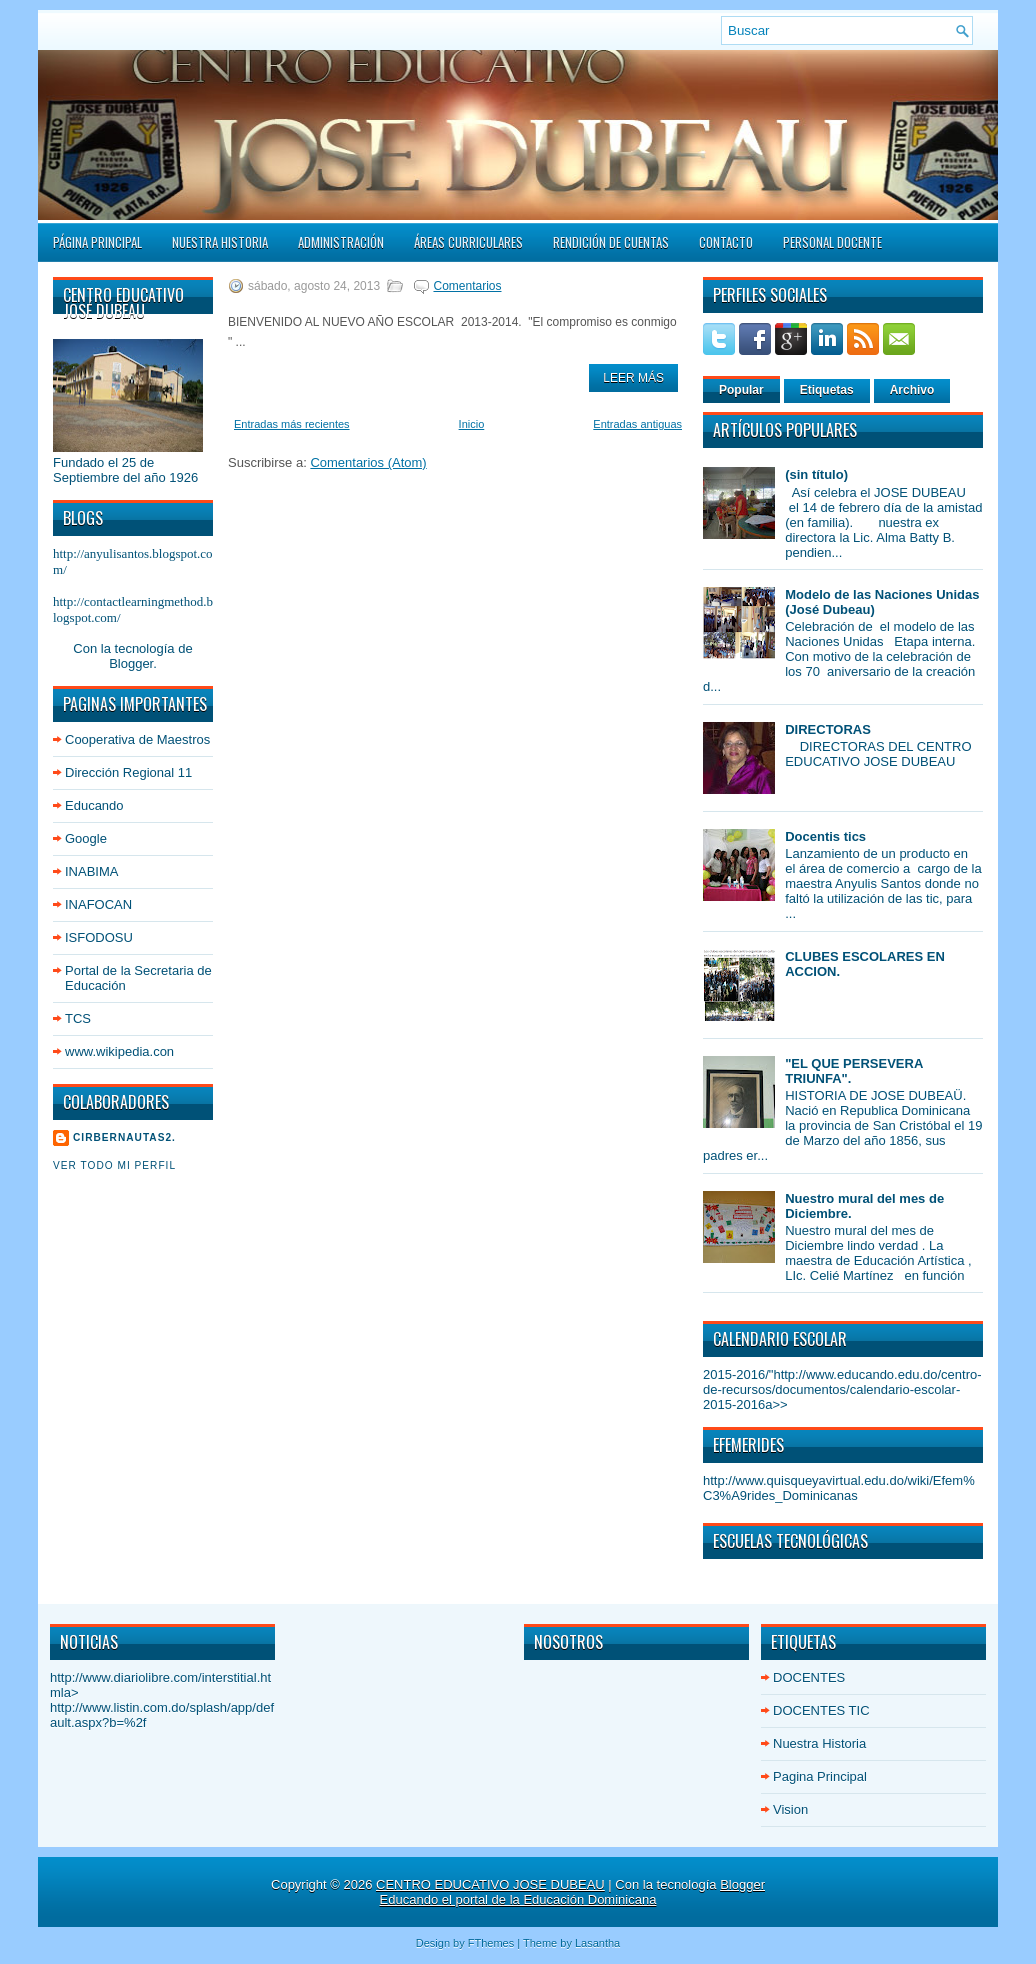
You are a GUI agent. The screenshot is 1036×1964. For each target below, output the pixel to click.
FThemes (491, 1943)
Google (86, 838)
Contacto (726, 242)
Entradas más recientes (292, 424)
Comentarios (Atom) (368, 462)
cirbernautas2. (124, 1137)
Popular (741, 390)
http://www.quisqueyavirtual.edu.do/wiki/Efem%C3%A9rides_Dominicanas (839, 1488)
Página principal (97, 242)
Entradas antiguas (637, 424)
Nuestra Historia (220, 242)
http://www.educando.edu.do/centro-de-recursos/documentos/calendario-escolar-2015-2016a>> (842, 1389)
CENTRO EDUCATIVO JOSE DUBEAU (490, 1884)
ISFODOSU (99, 937)
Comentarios (467, 286)
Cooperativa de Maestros (137, 739)
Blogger (131, 663)
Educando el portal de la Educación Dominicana (518, 1899)
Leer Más (633, 378)
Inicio (472, 424)
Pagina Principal (820, 1776)
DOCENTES (809, 1677)
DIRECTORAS (828, 729)
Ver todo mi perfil (114, 1165)
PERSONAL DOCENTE (832, 242)
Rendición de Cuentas (611, 242)
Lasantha (597, 1943)
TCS (78, 1018)
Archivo (912, 390)
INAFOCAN (98, 904)
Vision (790, 1809)
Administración (341, 242)
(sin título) (816, 474)
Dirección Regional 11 (128, 772)
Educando (94, 805)
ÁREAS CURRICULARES (468, 242)
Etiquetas (827, 390)
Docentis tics (825, 836)
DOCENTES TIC (821, 1710)
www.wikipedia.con (119, 1051)
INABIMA (91, 871)
